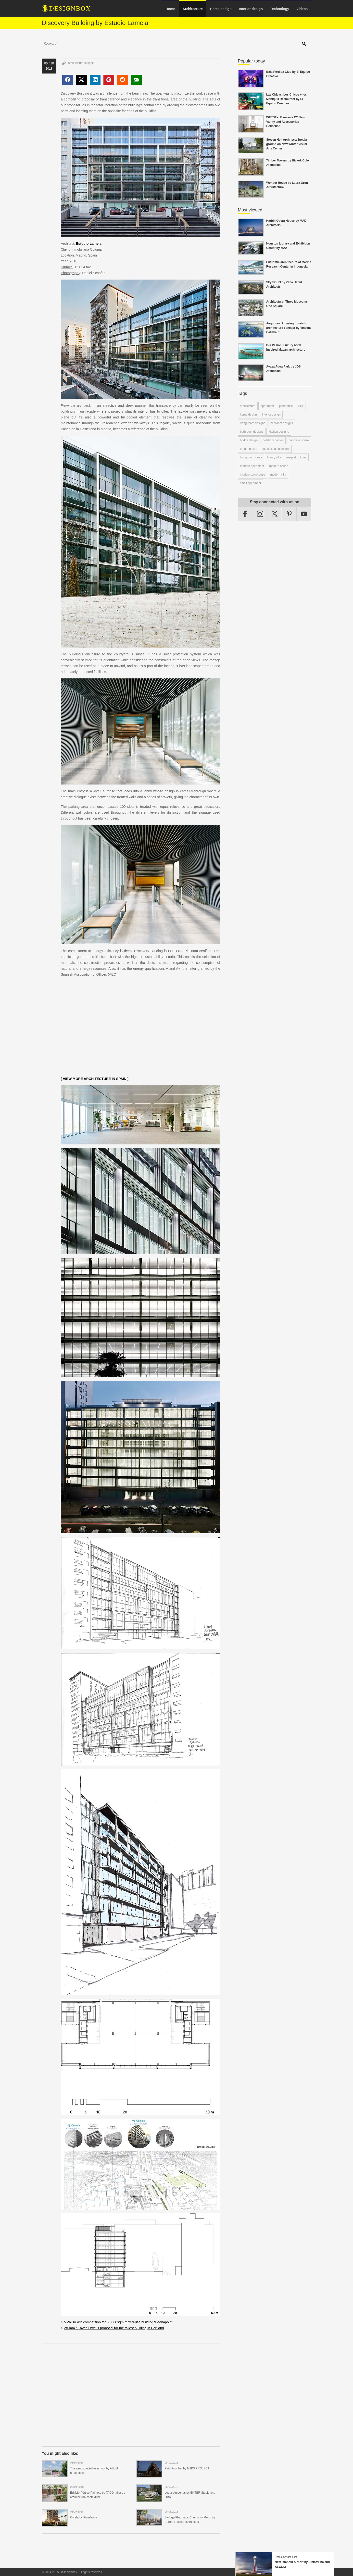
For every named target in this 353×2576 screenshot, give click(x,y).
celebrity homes (273, 440)
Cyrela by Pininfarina (83, 2517)
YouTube (304, 513)
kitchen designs (279, 431)
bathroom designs (251, 431)
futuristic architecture (276, 449)
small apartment (250, 483)
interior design (271, 414)
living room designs (252, 423)
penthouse (286, 406)
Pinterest (289, 513)
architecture (247, 406)
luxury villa (274, 457)
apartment (267, 406)
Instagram (260, 513)
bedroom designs (281, 423)
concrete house (299, 440)
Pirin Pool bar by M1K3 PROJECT (187, 2468)
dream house (248, 449)
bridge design (249, 440)
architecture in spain (81, 63)
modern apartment (252, 466)
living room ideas (251, 457)
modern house (278, 466)
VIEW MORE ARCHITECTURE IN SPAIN (94, 1079)
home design (248, 414)
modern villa (278, 474)
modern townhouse (252, 474)
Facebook (245, 513)
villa (300, 406)
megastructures (296, 457)
